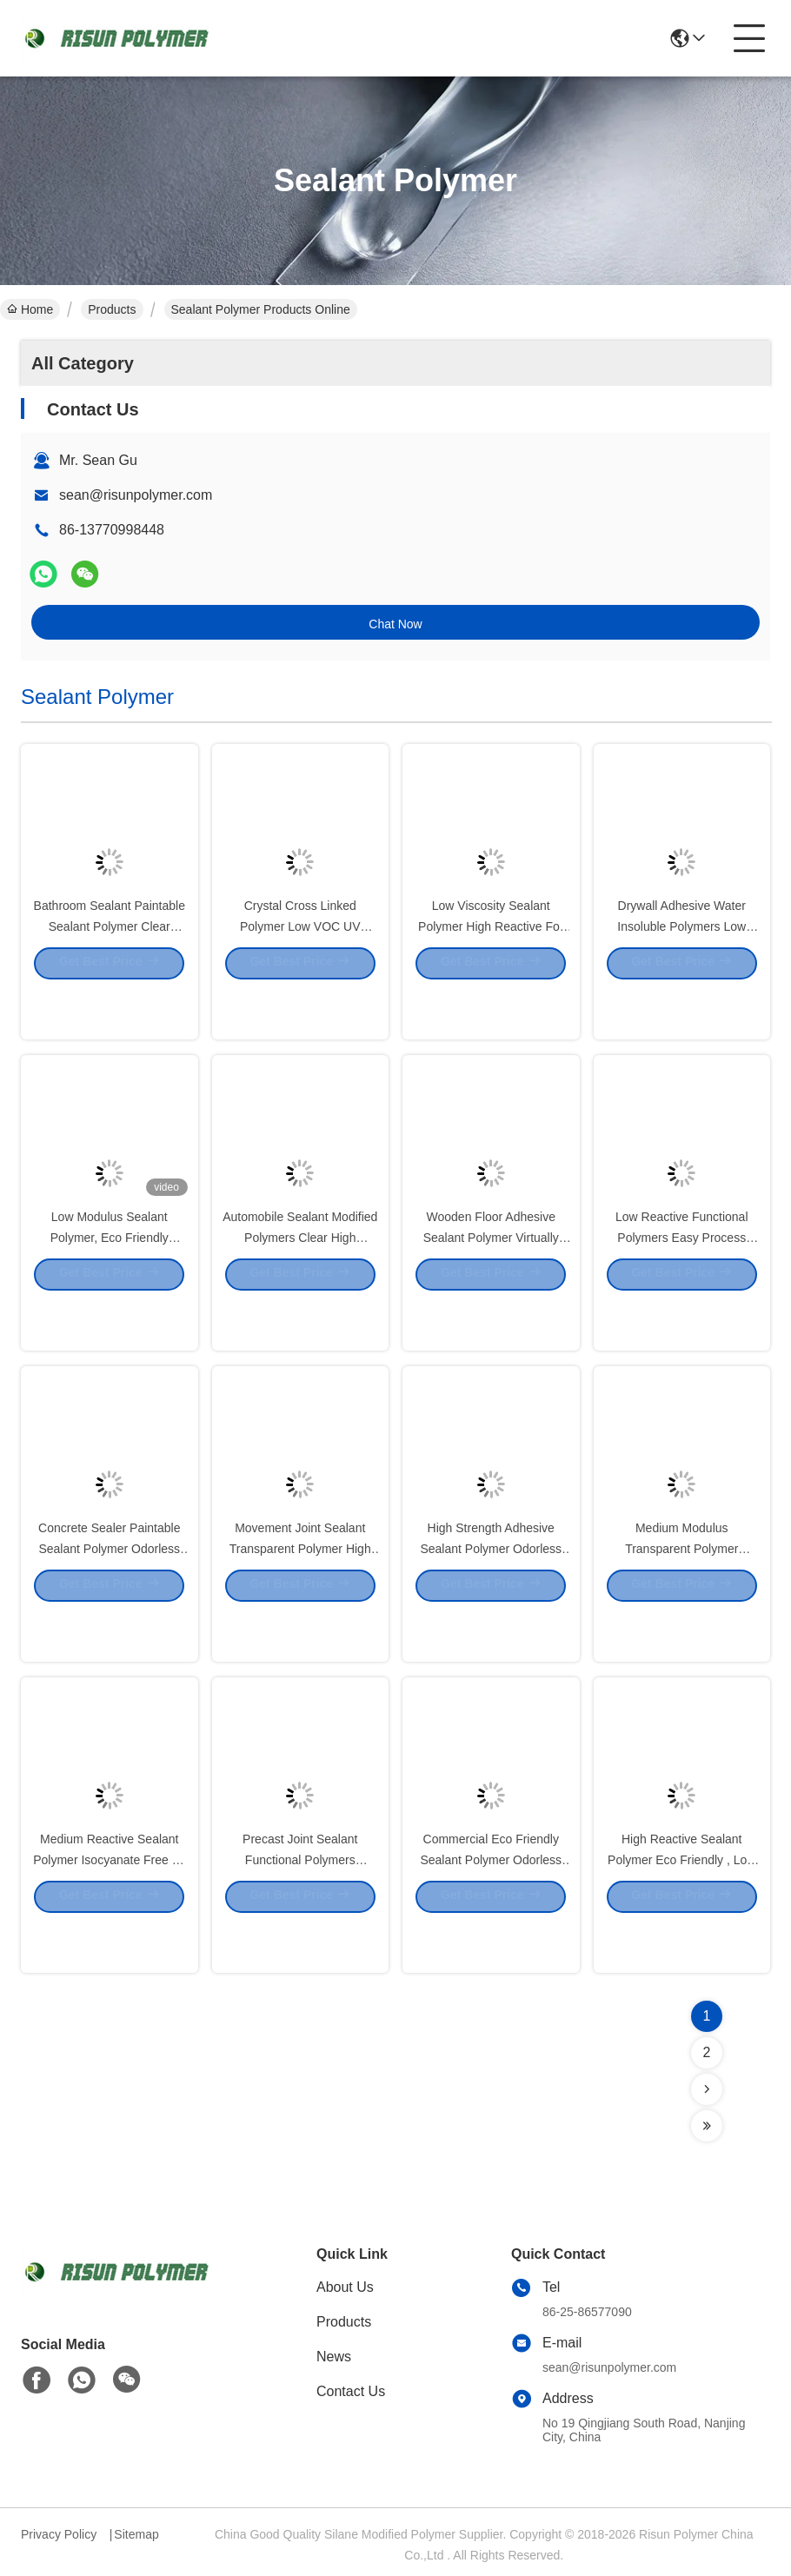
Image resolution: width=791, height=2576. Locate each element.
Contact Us (350, 2391)
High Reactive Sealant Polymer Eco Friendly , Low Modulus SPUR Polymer (681, 1907)
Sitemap (136, 2534)
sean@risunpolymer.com (135, 495)
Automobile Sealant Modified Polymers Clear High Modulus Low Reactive (300, 1284)
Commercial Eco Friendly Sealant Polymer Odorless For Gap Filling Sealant (491, 1907)
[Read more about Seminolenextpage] (706, 2089)
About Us (345, 2287)
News (333, 2356)
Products (112, 309)
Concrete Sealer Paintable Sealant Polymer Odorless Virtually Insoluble (109, 1595)
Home (30, 309)
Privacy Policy (58, 2534)
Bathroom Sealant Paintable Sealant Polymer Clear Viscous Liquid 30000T (109, 973)
